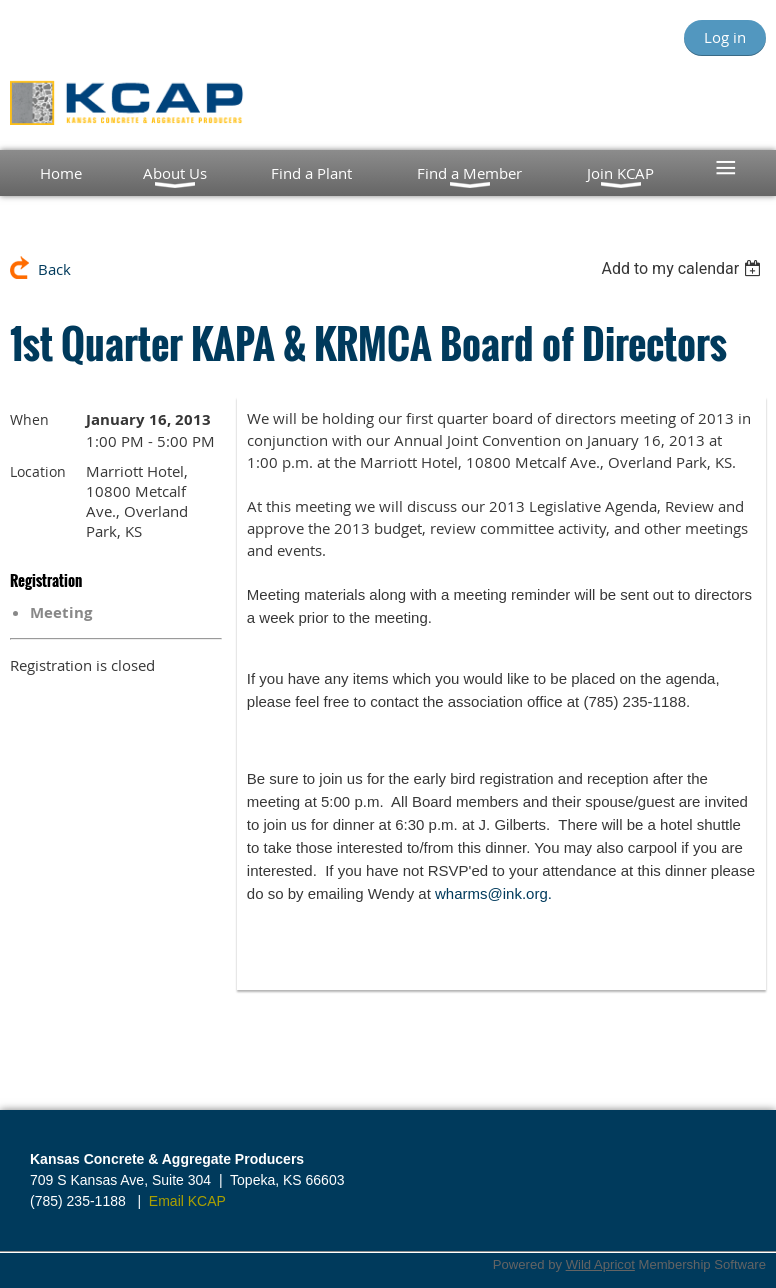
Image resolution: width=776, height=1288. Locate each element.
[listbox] (683, 268)
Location (38, 471)
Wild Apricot (600, 1264)
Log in (725, 37)
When (29, 419)
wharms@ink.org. (493, 893)
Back (54, 269)
